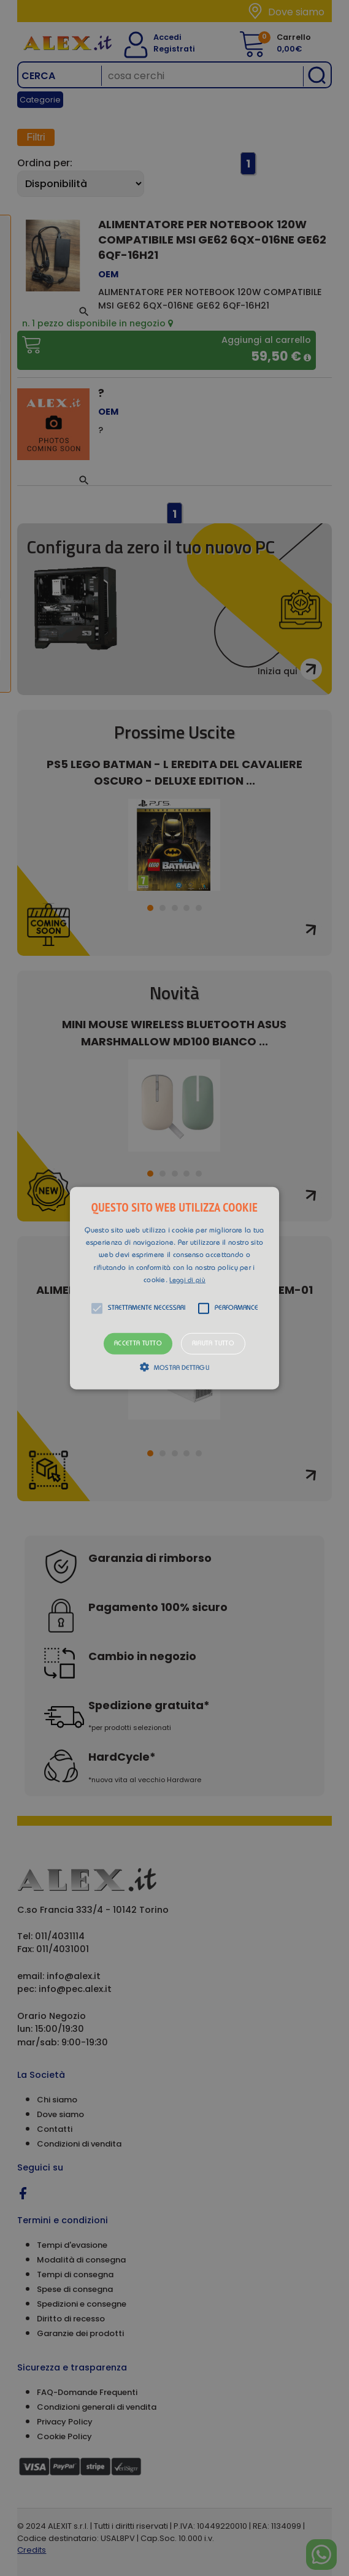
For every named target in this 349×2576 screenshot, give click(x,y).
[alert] (174, 1288)
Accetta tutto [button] (138, 1343)
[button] (174, 1287)
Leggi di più (187, 1280)
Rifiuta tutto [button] (213, 1343)
